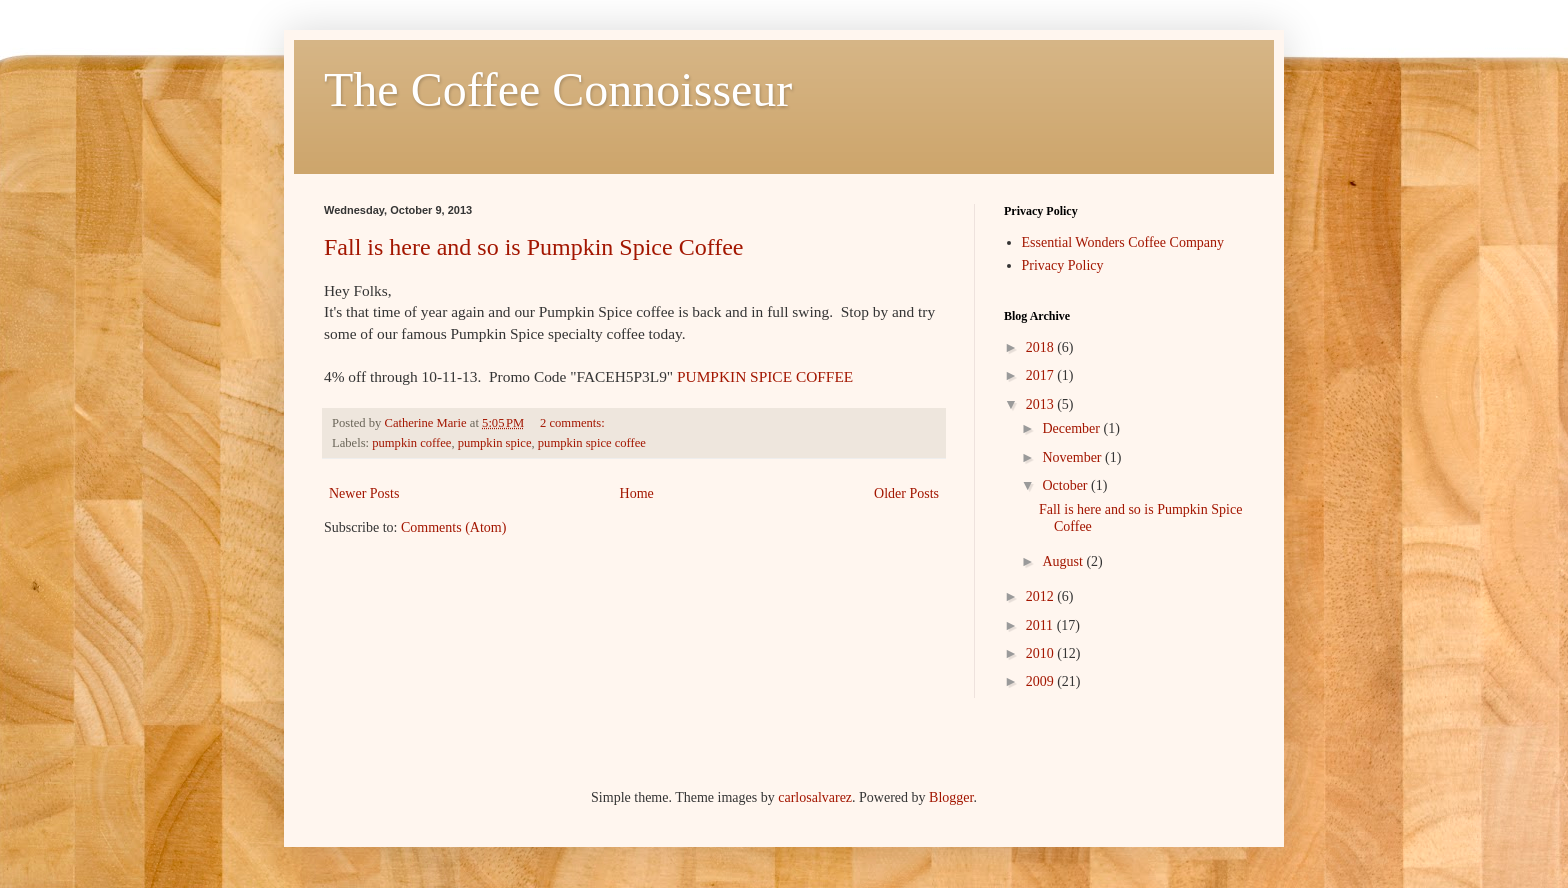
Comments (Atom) (453, 527)
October (1066, 485)
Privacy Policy (1063, 265)
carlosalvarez (815, 797)
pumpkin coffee (411, 443)
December (1072, 428)
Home (637, 493)
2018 (1042, 347)
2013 (1042, 404)
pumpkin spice (495, 443)
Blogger (951, 797)
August (1064, 561)
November (1073, 457)
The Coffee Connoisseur (558, 89)
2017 (1042, 375)
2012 (1042, 596)
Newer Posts (364, 493)
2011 (1041, 625)
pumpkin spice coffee (592, 443)
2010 (1042, 653)
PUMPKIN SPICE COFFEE (765, 376)
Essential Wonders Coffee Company (1123, 242)
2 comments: (574, 423)
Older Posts (906, 493)
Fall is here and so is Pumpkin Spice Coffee (534, 247)
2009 (1042, 681)
